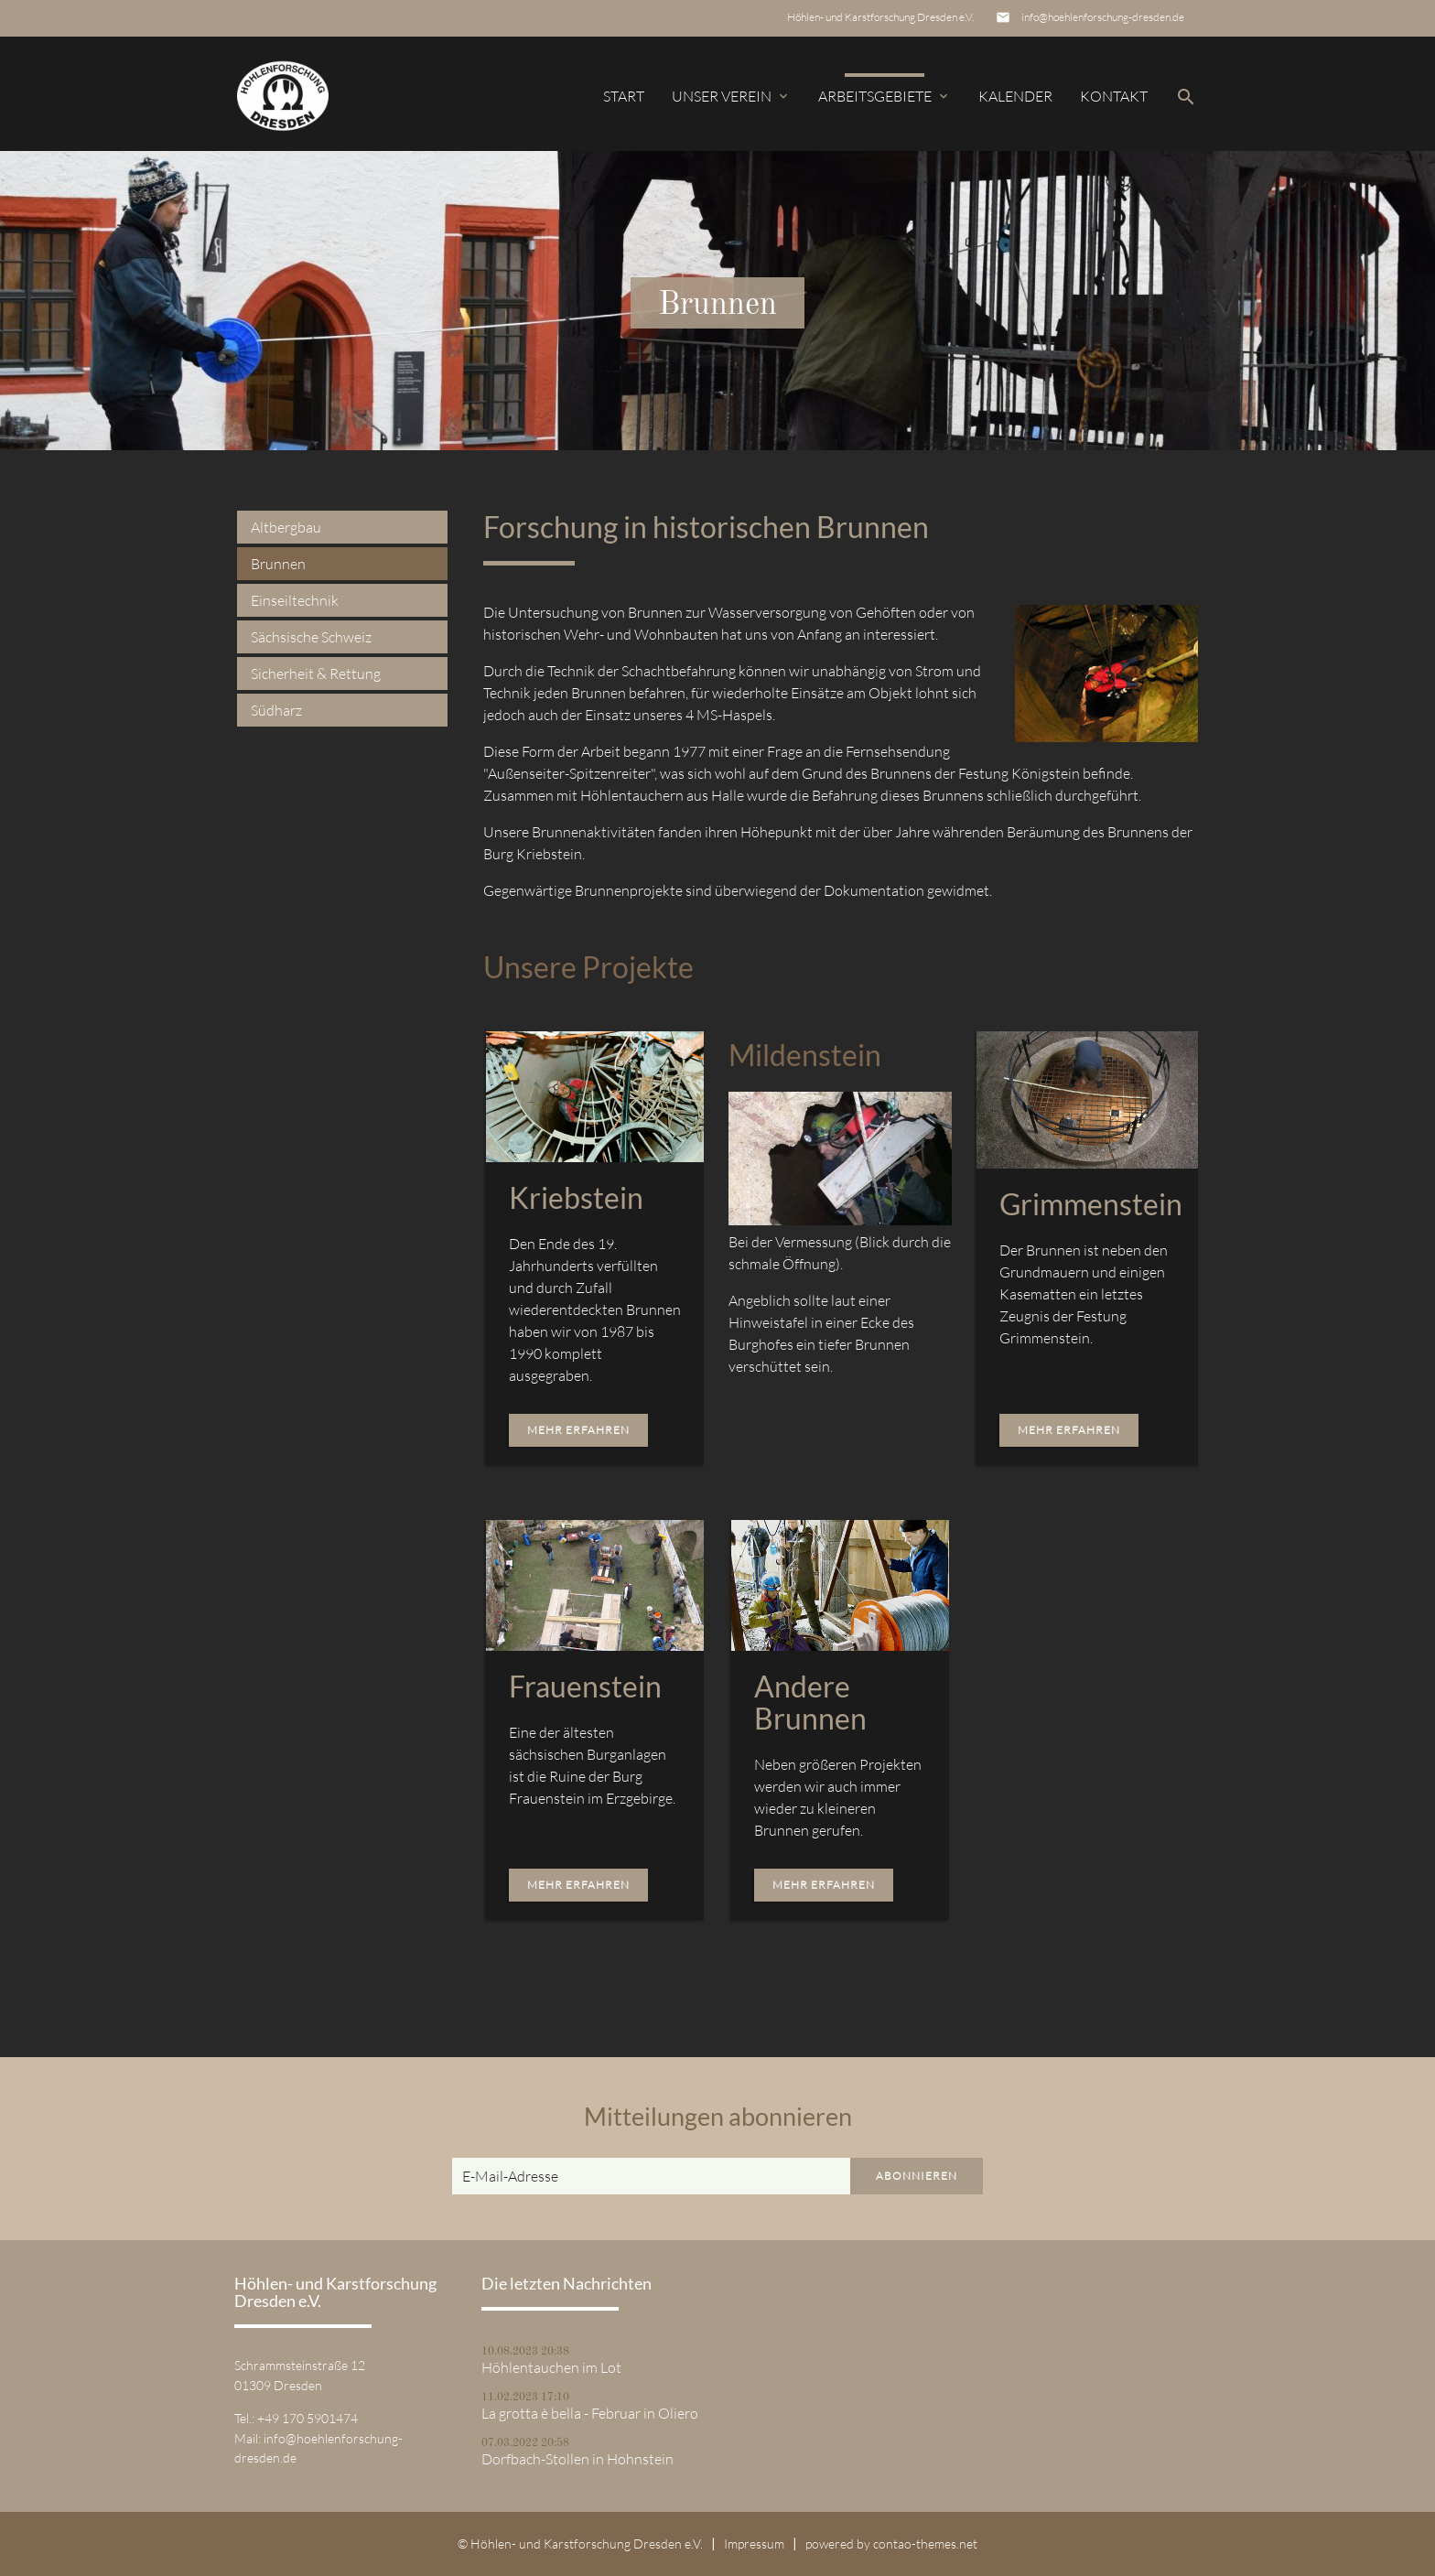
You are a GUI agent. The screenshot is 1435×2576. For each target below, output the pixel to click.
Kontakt (1114, 96)
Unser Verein (731, 96)
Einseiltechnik (295, 600)
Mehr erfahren (578, 1430)
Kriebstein (576, 1197)
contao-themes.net (925, 2543)
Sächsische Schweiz (311, 637)
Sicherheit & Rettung (316, 673)
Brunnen (278, 564)
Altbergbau (286, 527)
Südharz (276, 710)
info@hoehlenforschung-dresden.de (1102, 17)
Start (623, 96)
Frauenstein (585, 1686)
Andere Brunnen (810, 1702)
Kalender (1015, 96)
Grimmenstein (1090, 1204)
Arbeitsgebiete (884, 96)
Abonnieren (916, 2176)
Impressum (754, 2543)
